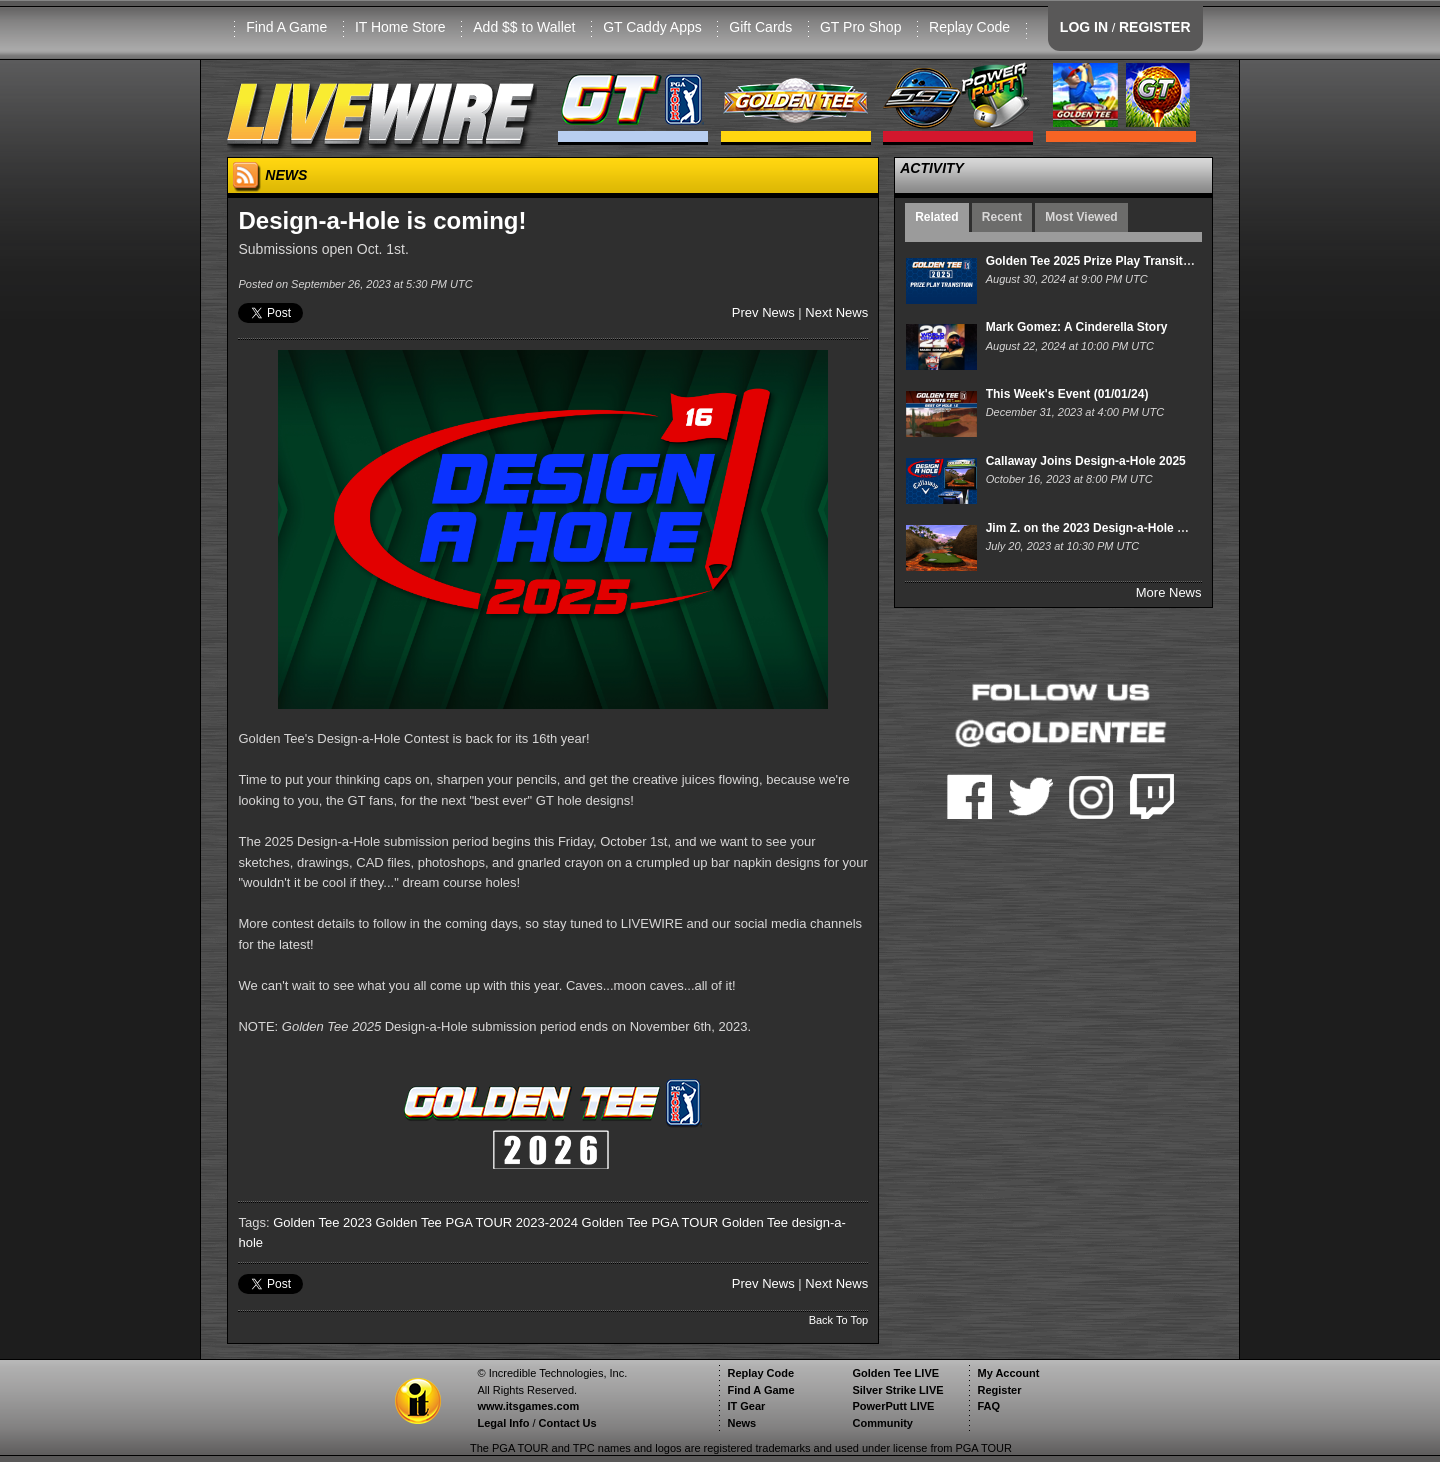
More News (1169, 592)
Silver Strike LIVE (897, 1390)
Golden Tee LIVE (895, 1373)
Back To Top (839, 1320)
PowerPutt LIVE (893, 1406)
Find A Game (286, 27)
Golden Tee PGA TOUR (650, 1222)
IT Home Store (400, 27)
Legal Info (503, 1423)
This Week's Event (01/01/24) (1067, 394)
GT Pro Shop (860, 27)
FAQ (988, 1406)
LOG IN (1084, 27)
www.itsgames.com (528, 1406)
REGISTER (1155, 27)
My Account (1008, 1373)
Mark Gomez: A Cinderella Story (1077, 327)
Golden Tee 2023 (322, 1222)
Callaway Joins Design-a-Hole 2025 (1086, 461)
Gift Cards (760, 27)
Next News (836, 312)
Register (999, 1390)
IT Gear (746, 1406)
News (741, 1423)
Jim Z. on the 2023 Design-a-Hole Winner (1102, 528)
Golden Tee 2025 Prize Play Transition (1093, 261)
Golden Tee (755, 1222)
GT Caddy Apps (652, 27)
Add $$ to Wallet (524, 27)
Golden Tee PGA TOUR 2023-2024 (477, 1222)
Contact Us (568, 1423)
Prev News (763, 312)
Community (882, 1423)
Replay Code (969, 27)
